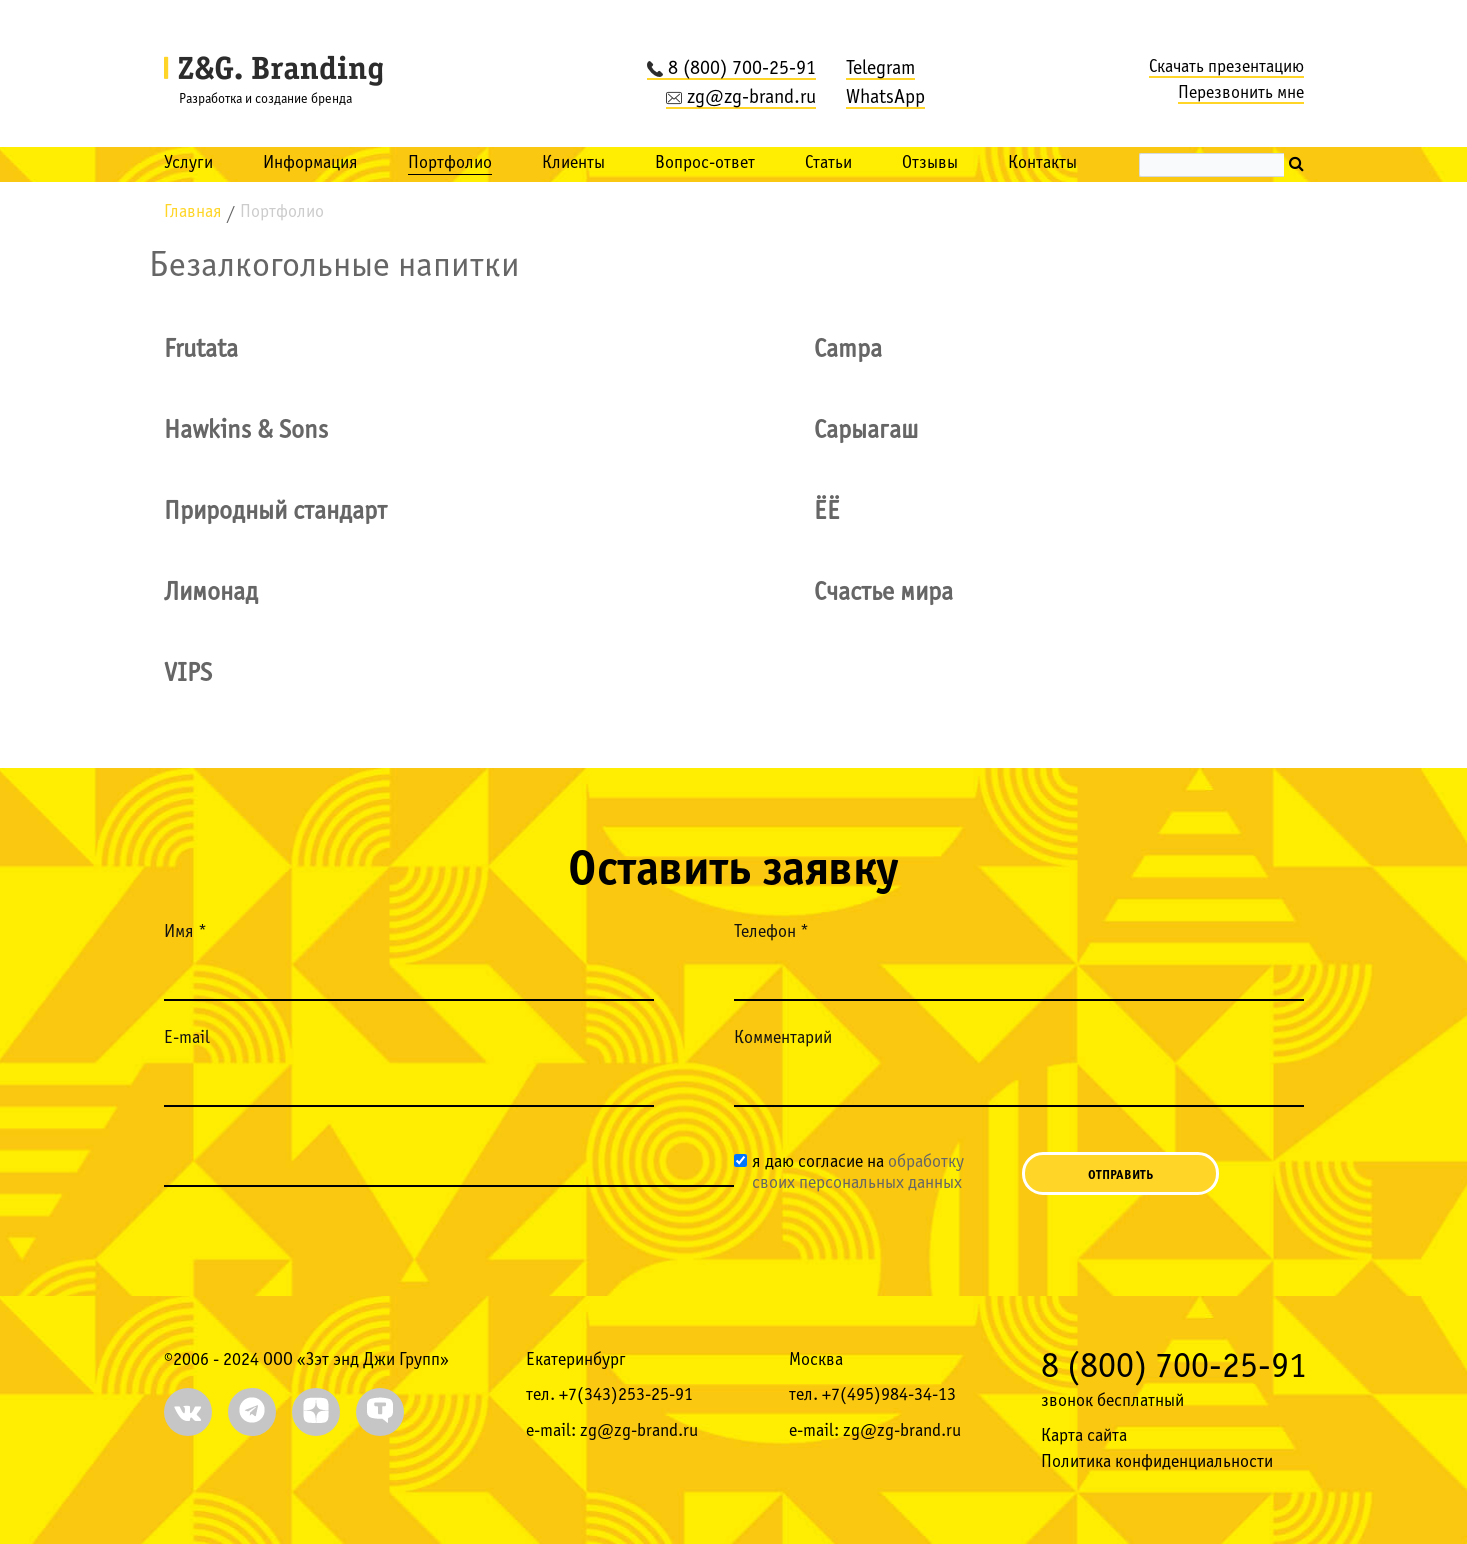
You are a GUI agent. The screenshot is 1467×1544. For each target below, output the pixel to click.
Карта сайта (1084, 1436)
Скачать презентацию (1226, 67)
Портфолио (450, 163)
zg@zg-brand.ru (741, 98)
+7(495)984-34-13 (889, 1395)
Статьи (828, 163)
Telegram (880, 69)
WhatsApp (885, 98)
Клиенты (573, 163)
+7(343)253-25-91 (626, 1395)
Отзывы (930, 163)
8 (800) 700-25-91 (731, 69)
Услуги (188, 163)
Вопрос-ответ (705, 163)
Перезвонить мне (1241, 93)
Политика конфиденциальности (1157, 1462)
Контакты (1042, 163)
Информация (310, 163)
